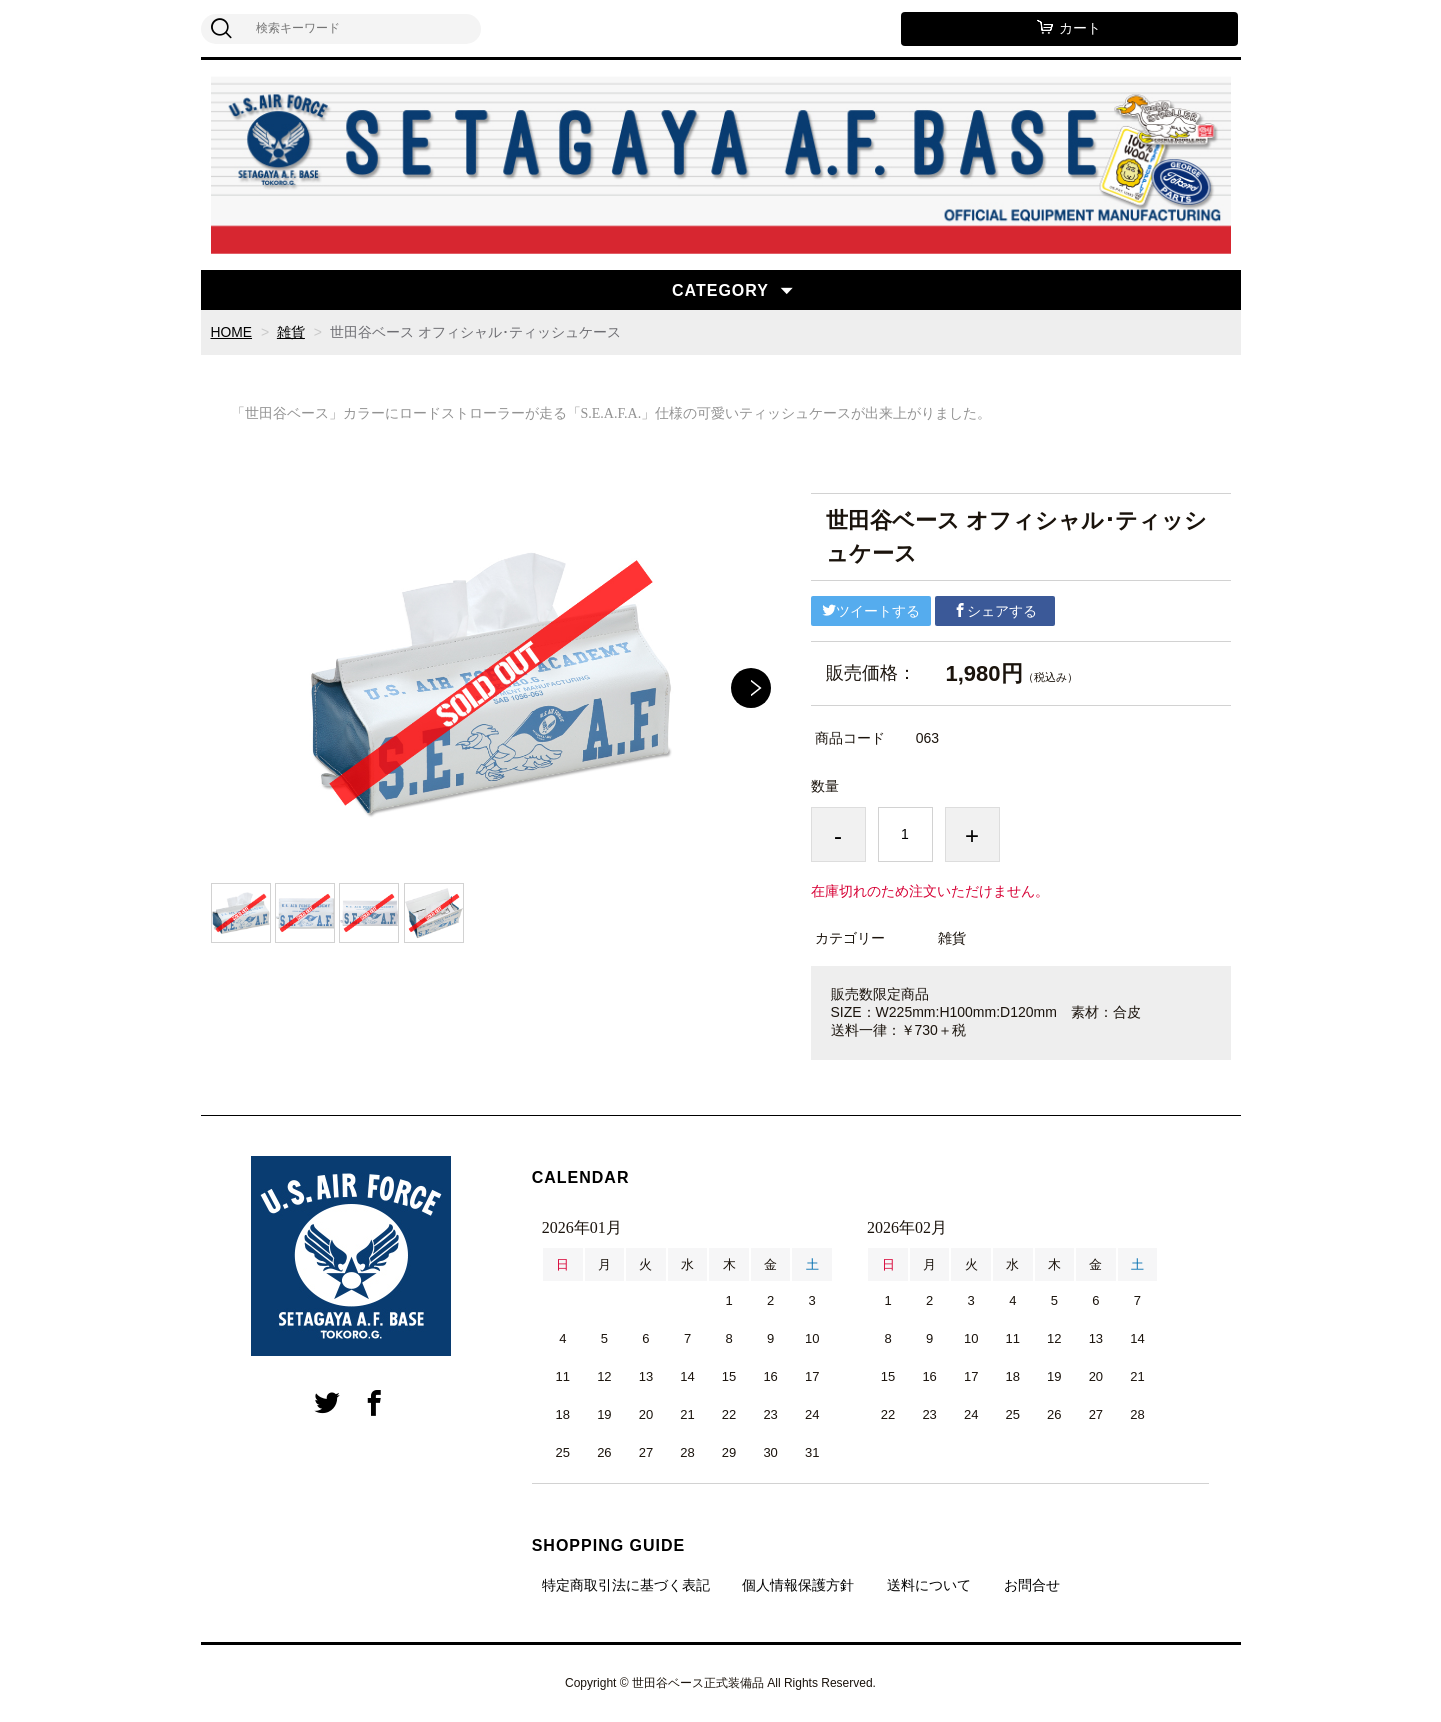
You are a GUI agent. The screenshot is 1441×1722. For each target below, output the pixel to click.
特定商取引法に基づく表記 (626, 1585)
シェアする (995, 611)
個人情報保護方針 (798, 1585)
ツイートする (871, 611)
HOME (232, 332)
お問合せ (1032, 1585)
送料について (929, 1585)
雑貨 (291, 332)
